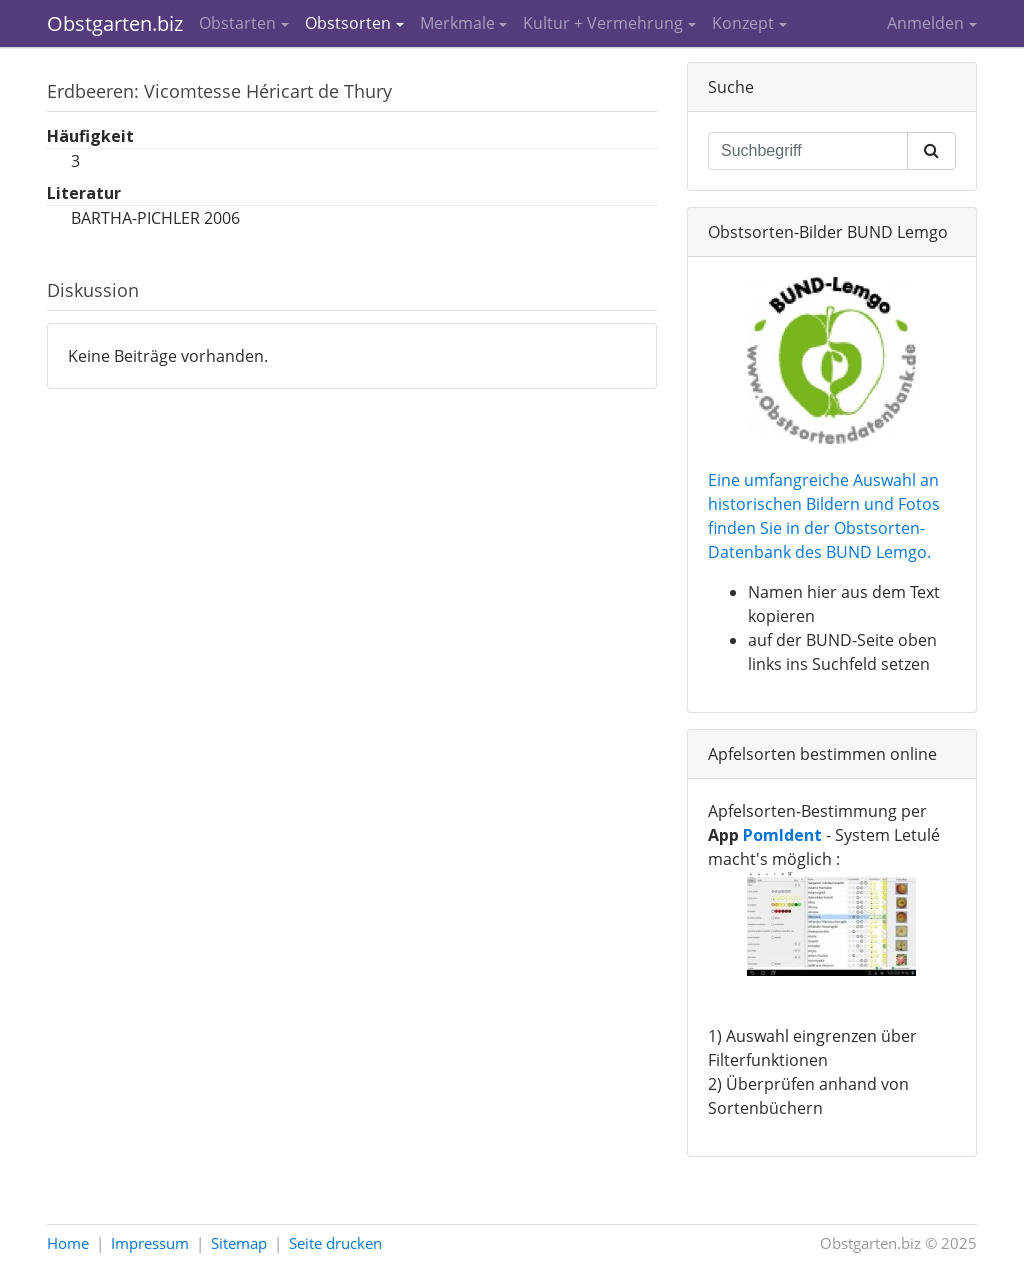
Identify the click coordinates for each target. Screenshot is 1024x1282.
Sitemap (239, 1243)
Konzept (743, 23)
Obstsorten (348, 23)
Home (68, 1243)
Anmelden (925, 23)
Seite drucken (335, 1243)
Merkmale (457, 23)
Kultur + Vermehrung (603, 23)
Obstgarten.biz (115, 23)
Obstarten (237, 23)
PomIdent (782, 835)
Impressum (150, 1243)
